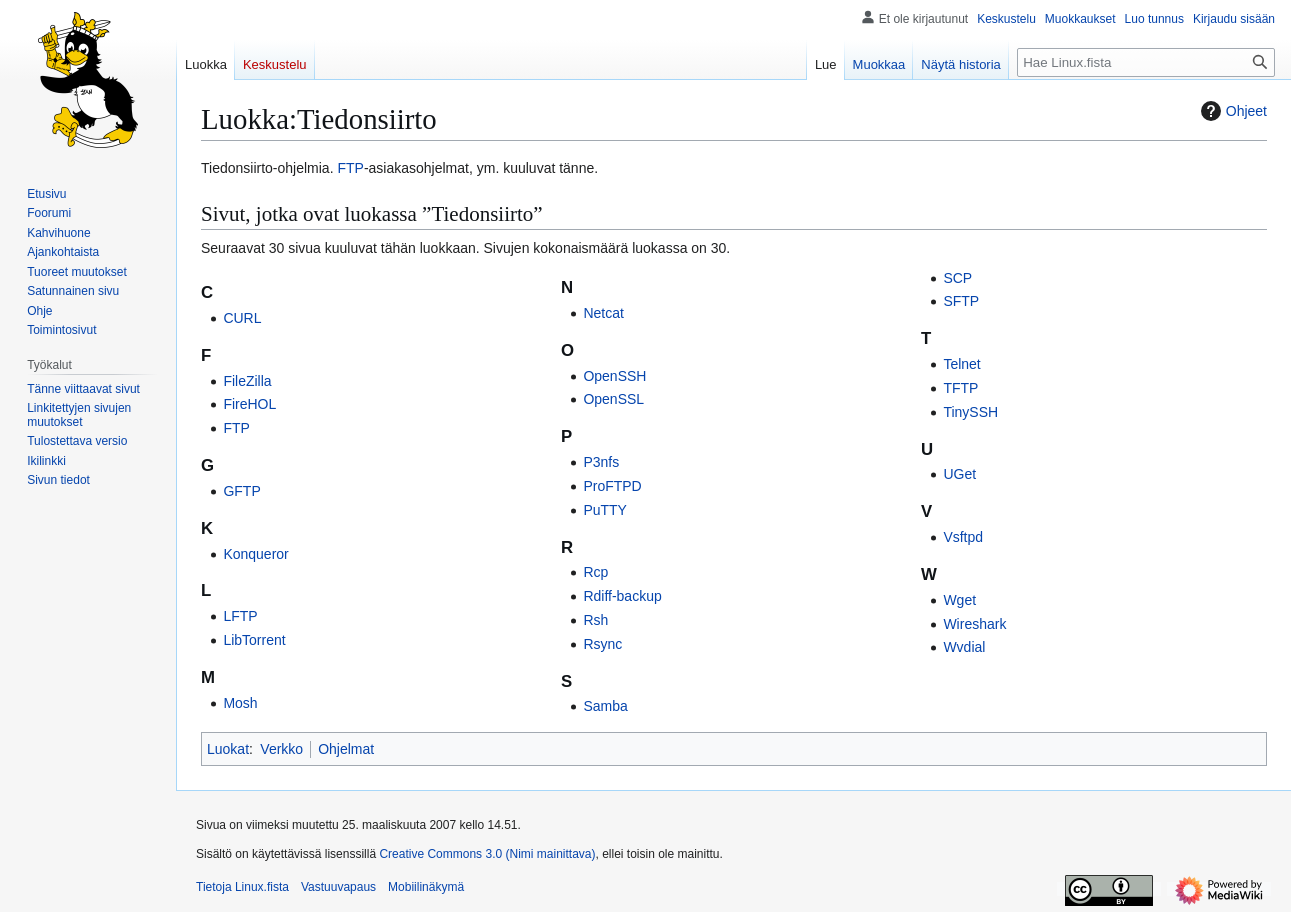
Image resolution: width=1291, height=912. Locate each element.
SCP (957, 278)
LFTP (240, 616)
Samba (605, 706)
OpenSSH (614, 376)
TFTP (960, 388)
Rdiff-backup (622, 596)
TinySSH (970, 412)
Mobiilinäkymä (426, 887)
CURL (242, 318)
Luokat (228, 749)
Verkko (281, 749)
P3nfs (601, 462)
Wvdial (964, 647)
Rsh (595, 620)
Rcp (595, 572)
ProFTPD (612, 486)
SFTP (961, 301)
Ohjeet (1231, 111)
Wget (959, 600)
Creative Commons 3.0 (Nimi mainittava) (487, 854)
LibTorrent (254, 640)
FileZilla (247, 381)
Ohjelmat (346, 749)
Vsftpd (963, 537)
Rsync (602, 644)
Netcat (603, 313)
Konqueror (255, 554)
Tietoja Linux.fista (242, 887)
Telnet (961, 364)
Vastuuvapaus (338, 887)
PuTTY (605, 510)
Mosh (240, 703)
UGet (959, 474)
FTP (350, 168)
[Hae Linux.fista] (1146, 62)
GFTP (241, 491)
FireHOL (249, 404)
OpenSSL (613, 399)
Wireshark (974, 624)
